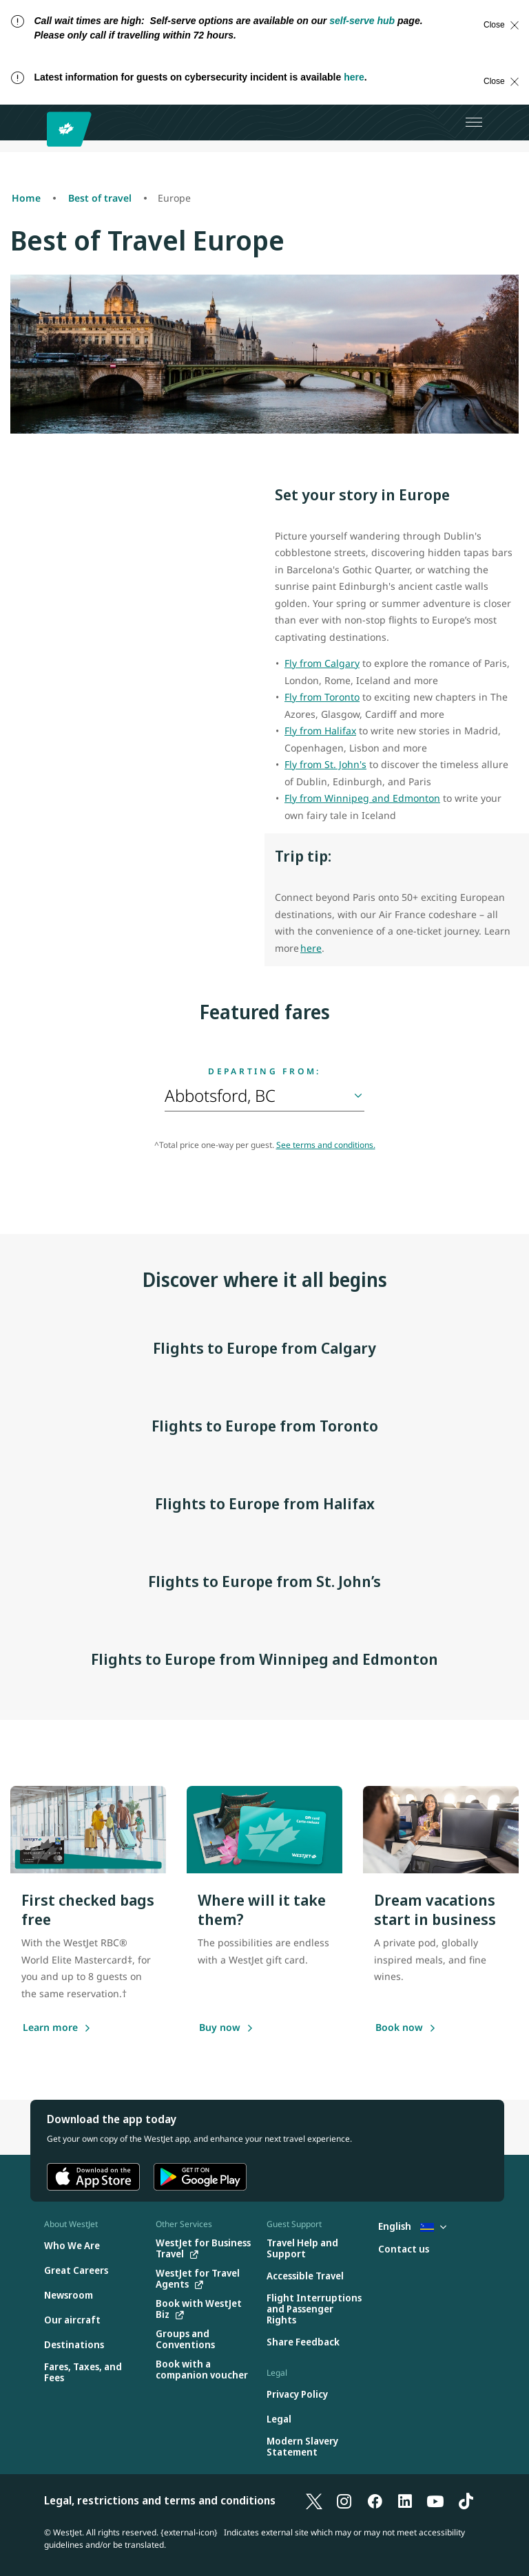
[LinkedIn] (405, 2500)
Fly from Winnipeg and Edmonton (362, 798)
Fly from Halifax (320, 730)
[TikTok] (465, 2500)
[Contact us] (403, 2249)
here (354, 77)
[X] (314, 2500)
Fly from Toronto (322, 696)
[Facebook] (374, 2500)
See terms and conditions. (325, 1145)
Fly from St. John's (325, 764)
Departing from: (264, 1071)
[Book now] (399, 2028)
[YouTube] (435, 2500)
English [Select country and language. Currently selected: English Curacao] (412, 2226)
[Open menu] (474, 122)
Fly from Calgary (322, 663)
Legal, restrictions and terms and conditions (160, 2500)
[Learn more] (50, 2028)
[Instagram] (344, 2500)
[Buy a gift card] (219, 2028)
